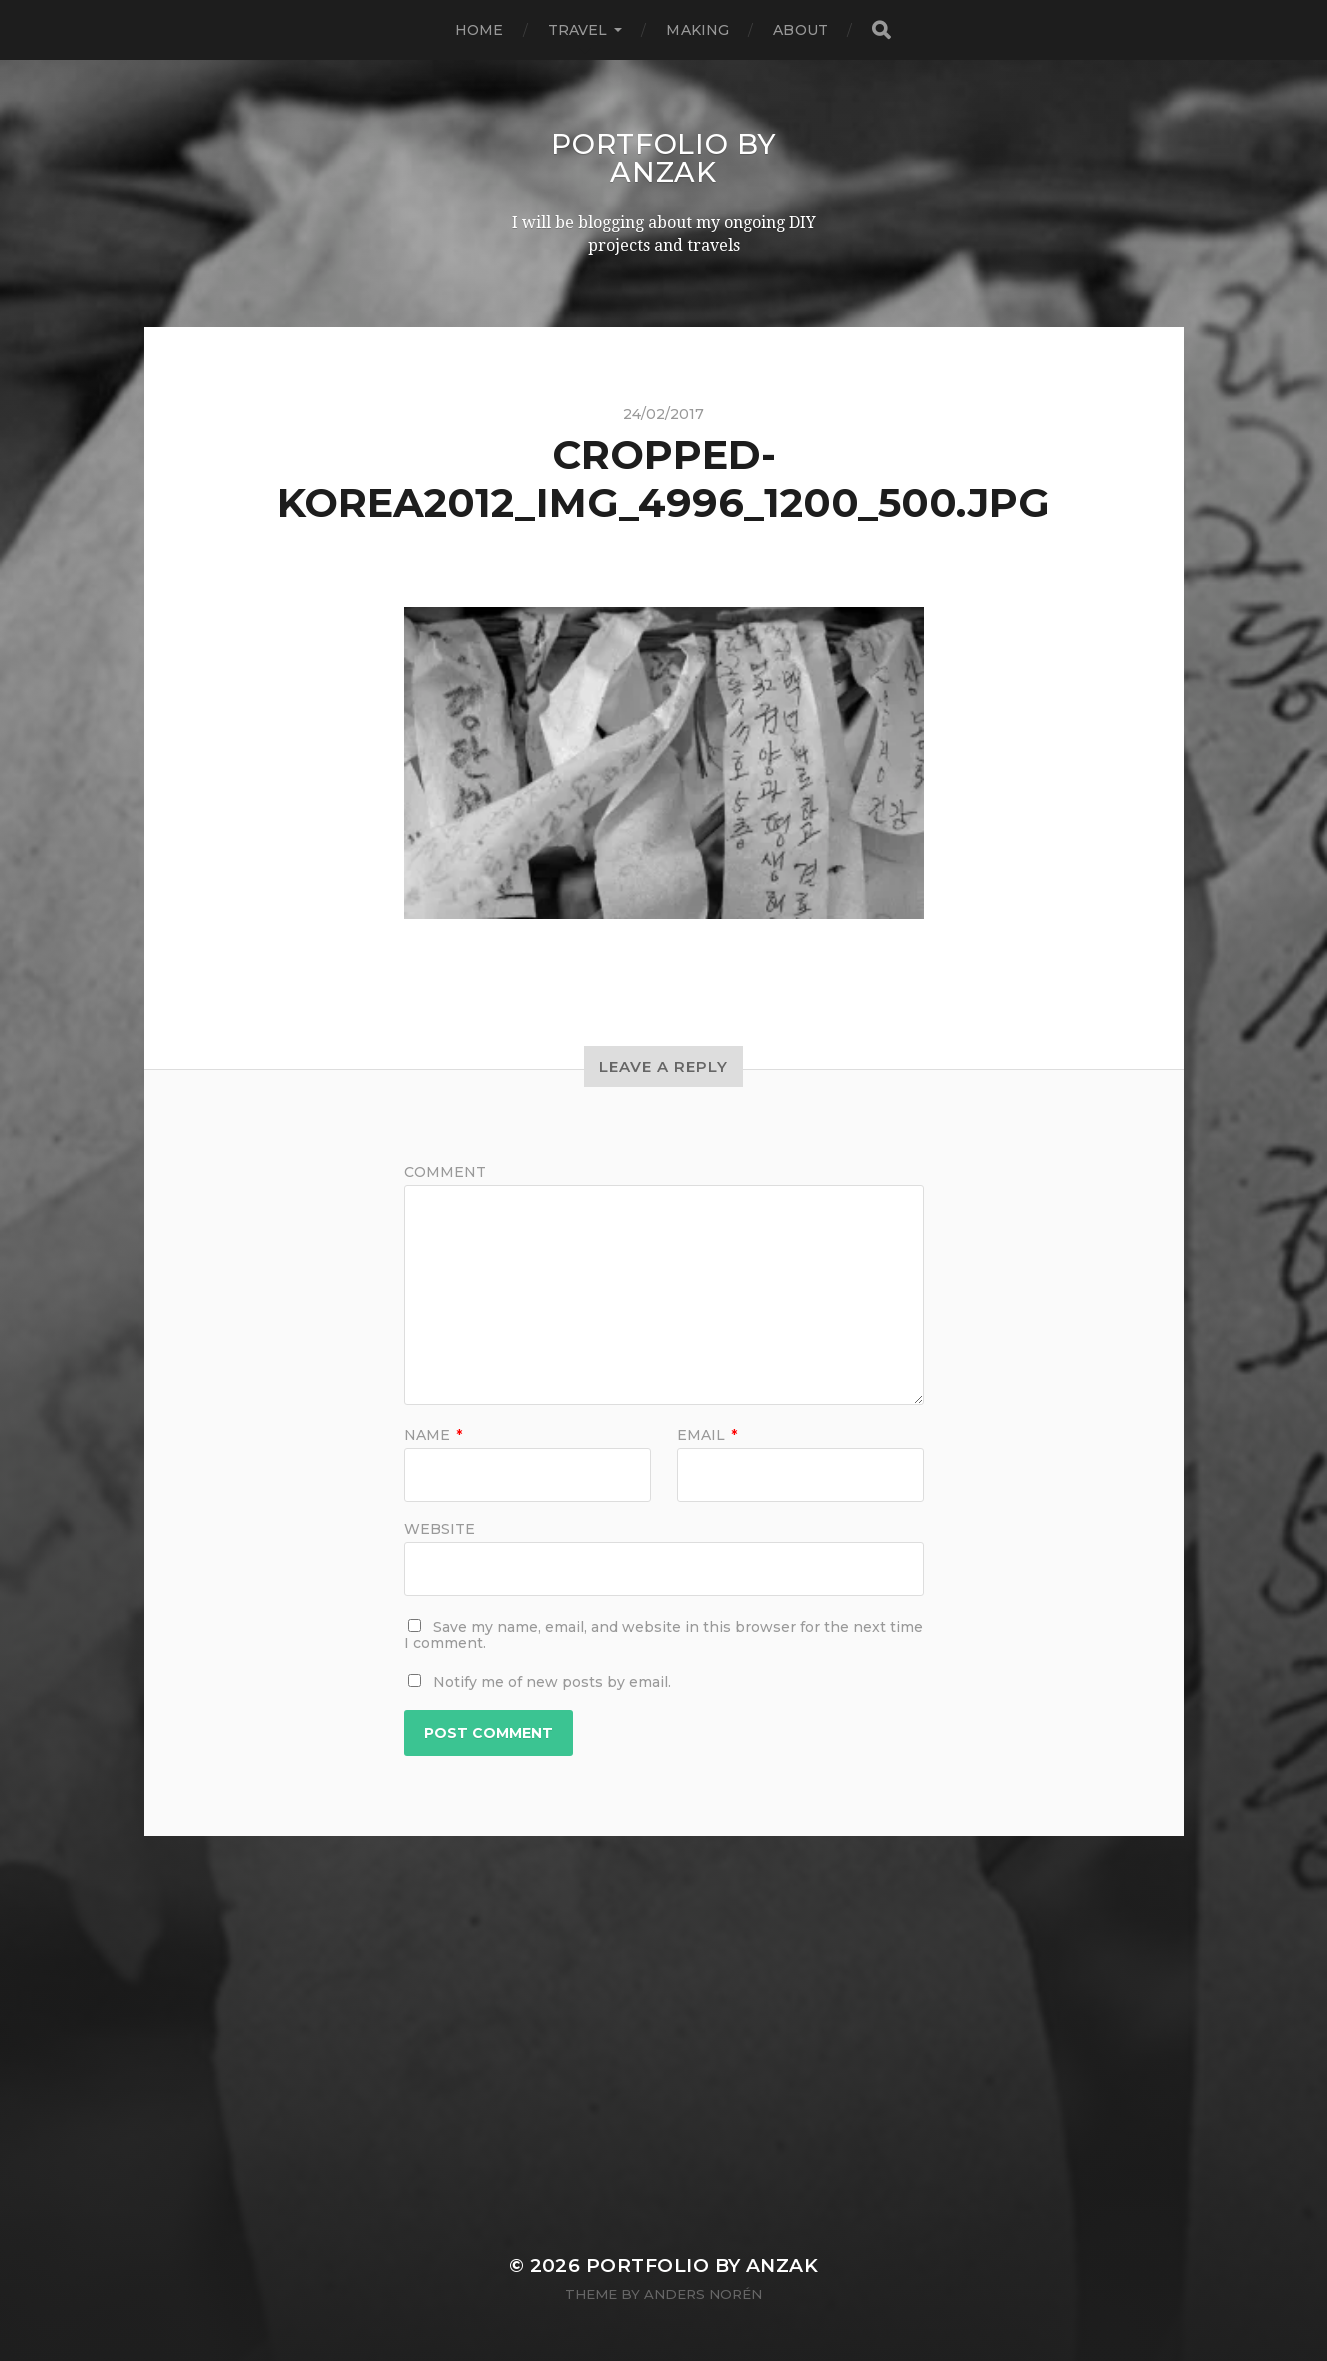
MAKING (697, 30)
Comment (445, 1172)
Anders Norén (703, 2294)
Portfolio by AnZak (663, 158)
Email (707, 1435)
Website (439, 1528)
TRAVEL (578, 30)
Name (433, 1435)
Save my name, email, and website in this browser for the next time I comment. (663, 1635)
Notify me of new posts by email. (552, 1682)
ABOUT (800, 30)
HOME (479, 30)
